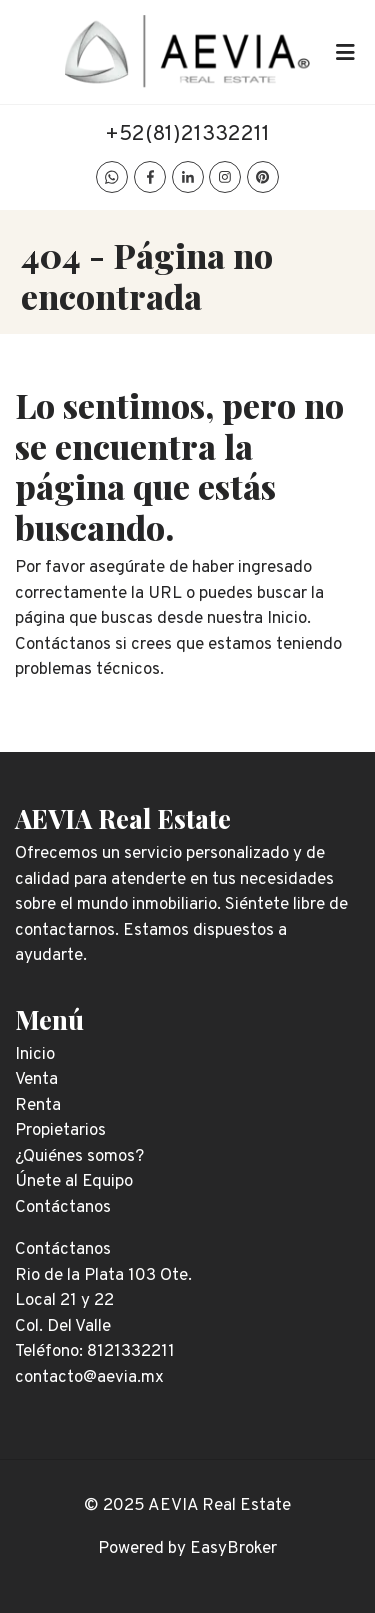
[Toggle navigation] (345, 52)
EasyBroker (233, 1549)
